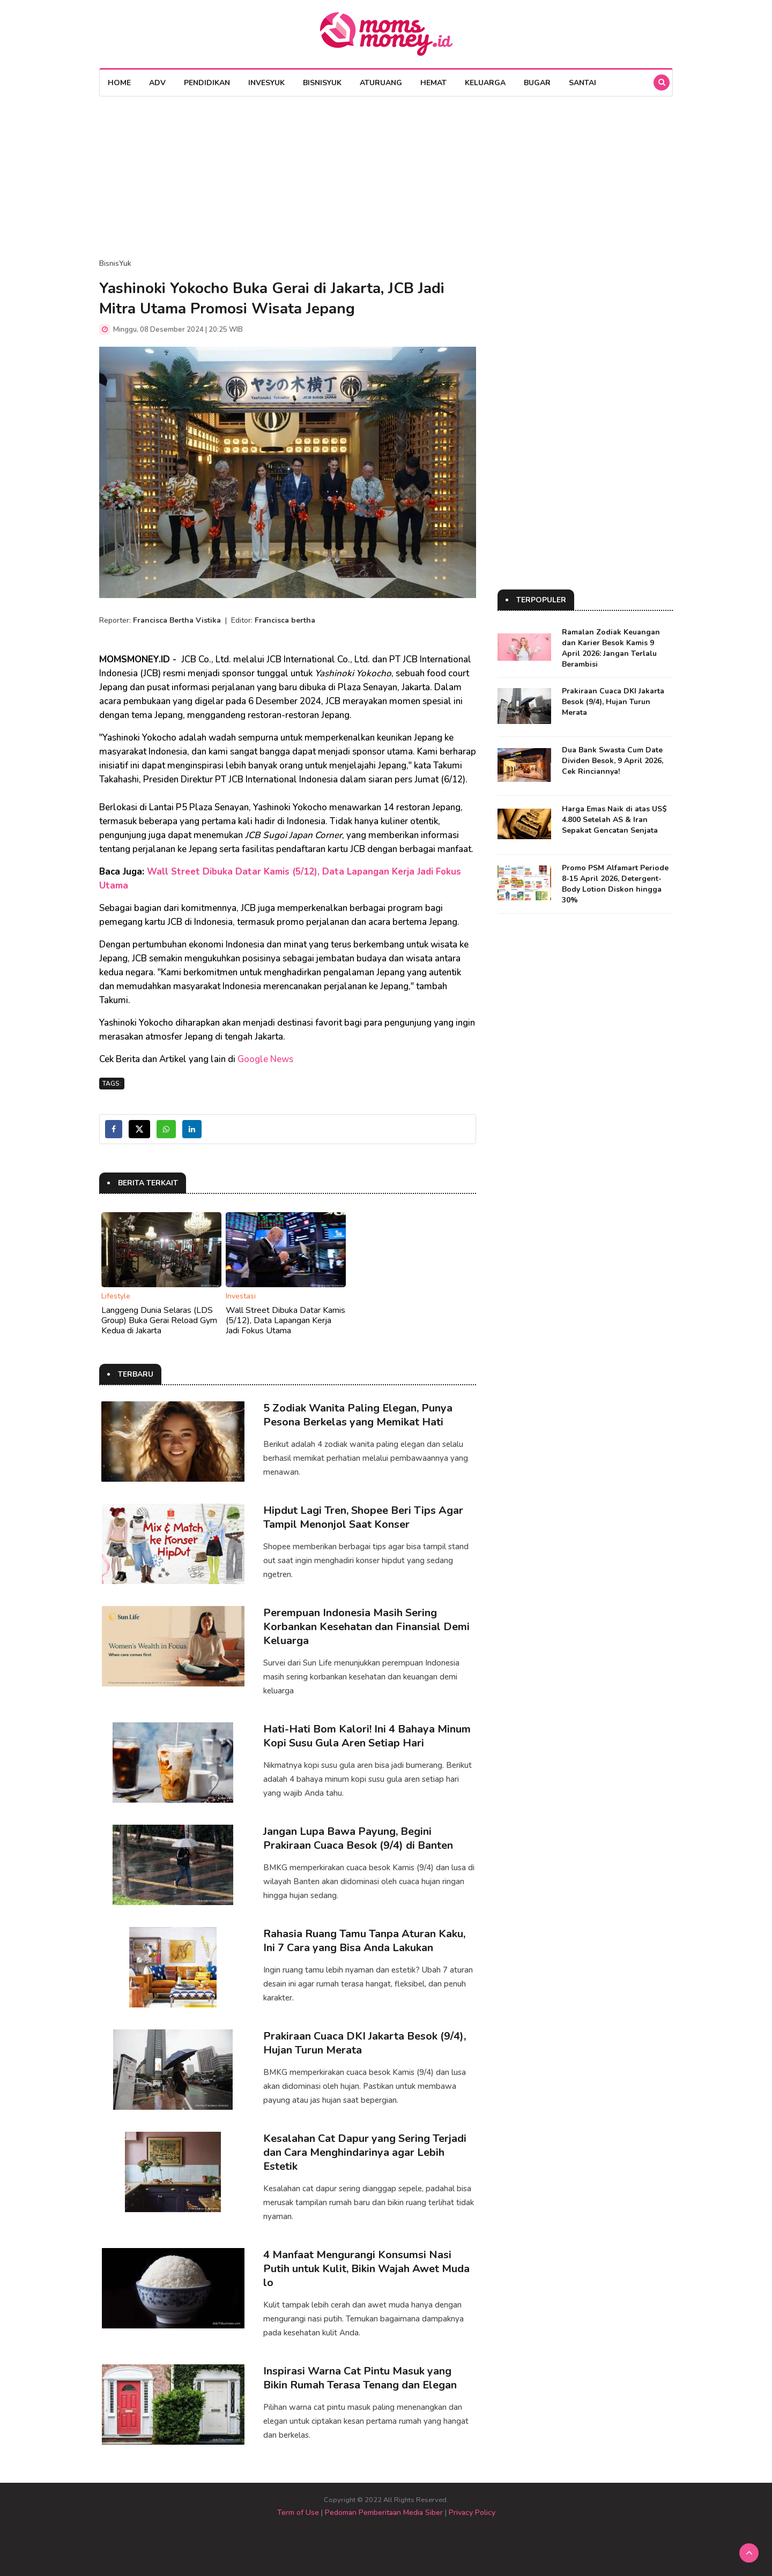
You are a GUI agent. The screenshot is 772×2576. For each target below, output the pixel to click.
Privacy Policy (472, 2512)
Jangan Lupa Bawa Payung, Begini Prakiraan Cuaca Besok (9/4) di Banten (358, 1838)
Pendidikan (207, 83)
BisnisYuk (322, 83)
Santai (582, 83)
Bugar (537, 83)
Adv (157, 83)
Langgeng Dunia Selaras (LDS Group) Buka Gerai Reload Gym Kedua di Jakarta (159, 1320)
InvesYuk (266, 83)
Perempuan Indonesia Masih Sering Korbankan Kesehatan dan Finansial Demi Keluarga (366, 1627)
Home (119, 83)
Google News (265, 1059)
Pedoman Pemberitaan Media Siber (384, 2512)
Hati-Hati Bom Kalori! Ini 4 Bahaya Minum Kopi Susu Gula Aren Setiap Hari (367, 1736)
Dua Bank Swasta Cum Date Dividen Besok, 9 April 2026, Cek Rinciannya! (612, 760)
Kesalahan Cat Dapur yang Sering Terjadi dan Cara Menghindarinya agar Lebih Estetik (364, 2152)
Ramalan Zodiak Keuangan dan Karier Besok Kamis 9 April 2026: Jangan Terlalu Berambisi (611, 648)
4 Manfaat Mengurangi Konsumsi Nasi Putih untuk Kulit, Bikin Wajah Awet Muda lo (366, 2269)
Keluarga (485, 83)
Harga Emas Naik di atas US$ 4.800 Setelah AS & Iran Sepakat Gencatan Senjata (614, 819)
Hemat (433, 83)
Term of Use (298, 2512)
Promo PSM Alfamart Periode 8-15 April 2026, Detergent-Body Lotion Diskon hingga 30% (615, 884)
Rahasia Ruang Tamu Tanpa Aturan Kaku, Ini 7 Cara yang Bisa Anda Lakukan (364, 1941)
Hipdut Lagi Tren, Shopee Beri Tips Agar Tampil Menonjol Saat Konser (363, 1517)
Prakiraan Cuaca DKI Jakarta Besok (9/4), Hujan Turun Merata (364, 2043)
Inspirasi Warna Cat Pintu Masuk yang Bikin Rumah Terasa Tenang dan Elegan (360, 2378)
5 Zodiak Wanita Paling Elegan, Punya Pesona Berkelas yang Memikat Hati (357, 1415)
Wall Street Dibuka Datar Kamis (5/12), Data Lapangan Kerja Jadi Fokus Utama (285, 1320)
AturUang (381, 83)
